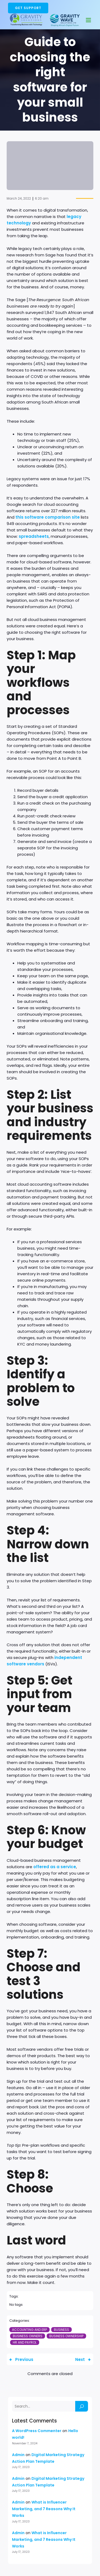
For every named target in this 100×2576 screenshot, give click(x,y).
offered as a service (54, 1867)
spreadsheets (34, 536)
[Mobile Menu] (88, 20)
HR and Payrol (25, 2342)
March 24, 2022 (19, 198)
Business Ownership (66, 2336)
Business (61, 2329)
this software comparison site (47, 517)
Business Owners (27, 2336)
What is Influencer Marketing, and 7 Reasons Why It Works (43, 2509)
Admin (18, 2454)
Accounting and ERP (29, 2329)
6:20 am (42, 198)
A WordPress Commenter (36, 2430)
